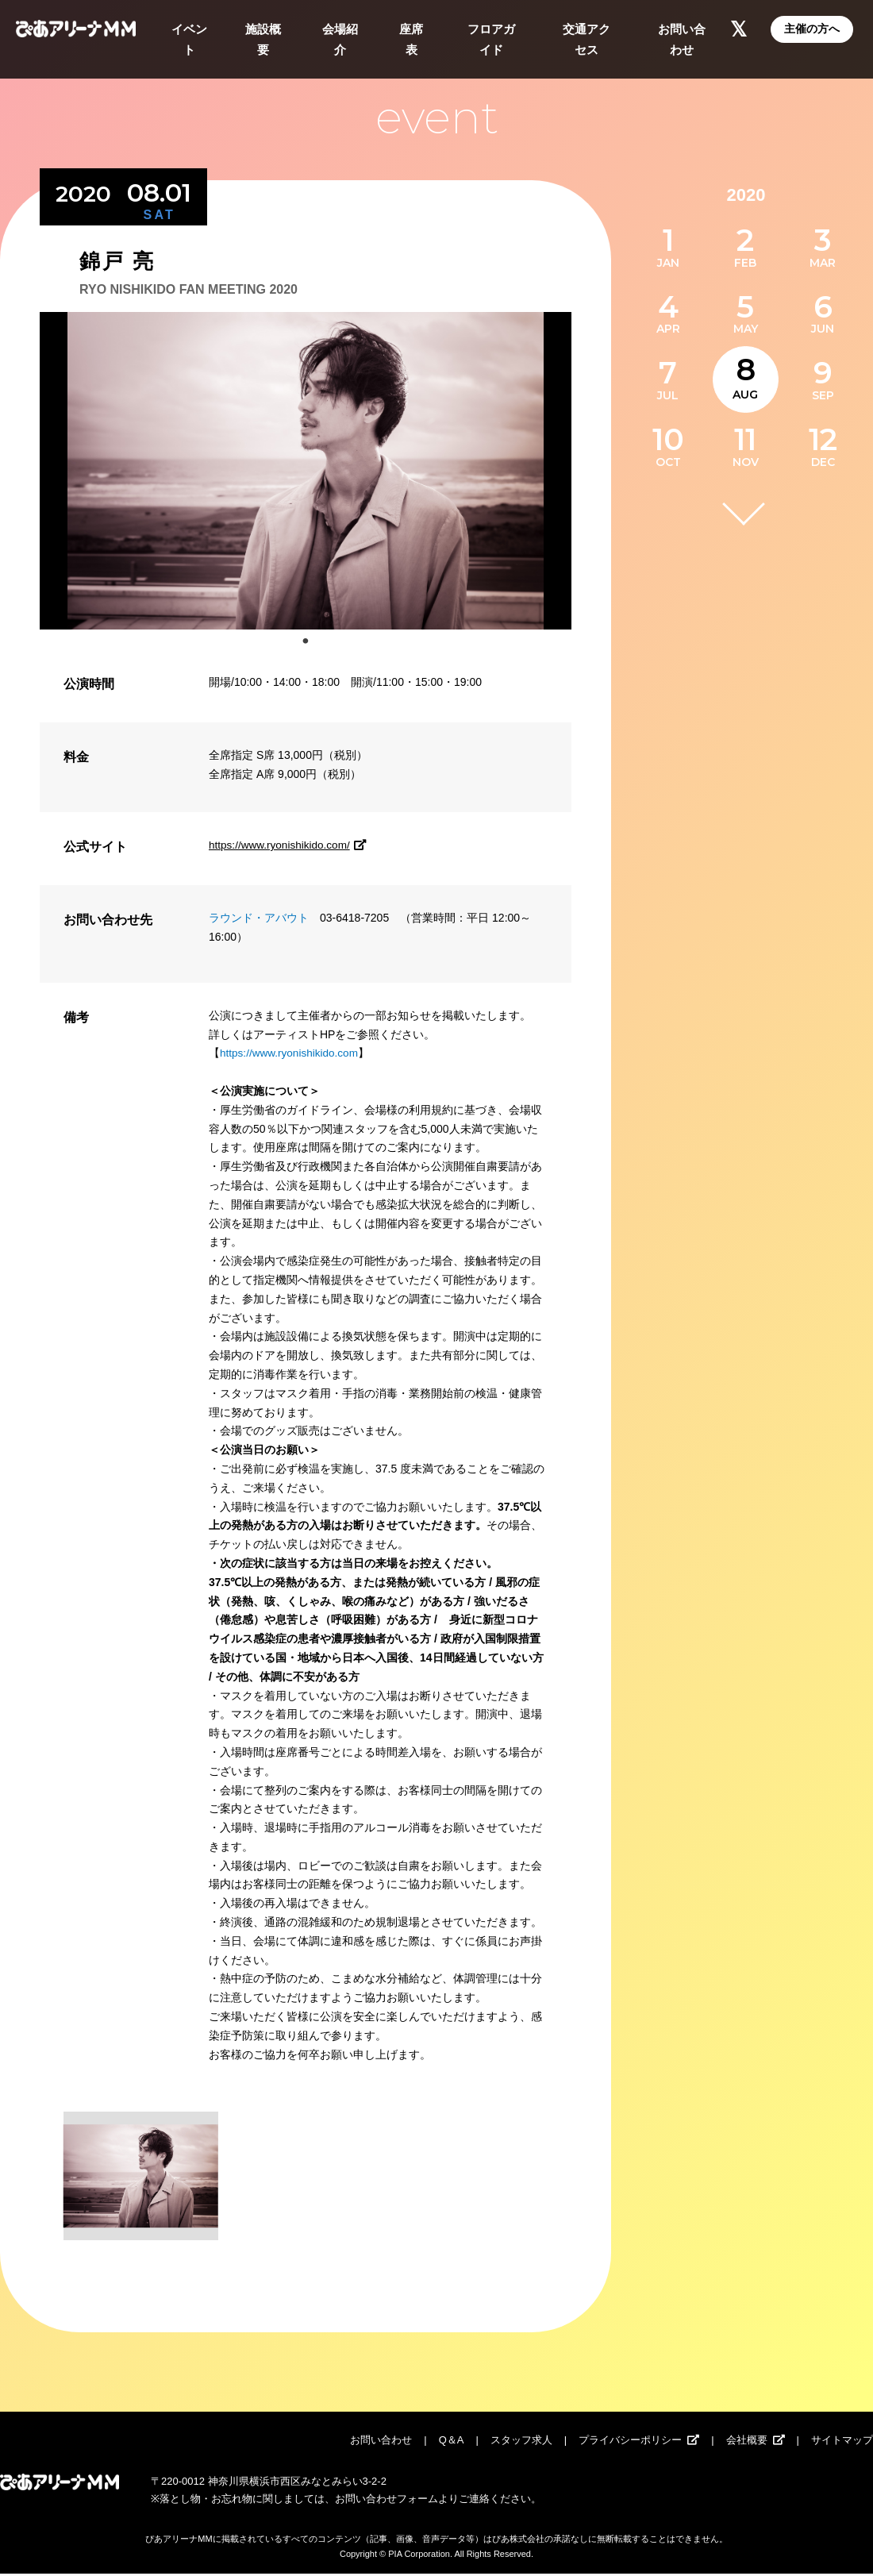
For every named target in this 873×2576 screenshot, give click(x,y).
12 (823, 439)
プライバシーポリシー (630, 2442)
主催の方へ (812, 28)
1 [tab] (305, 641)
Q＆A (451, 2442)
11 (745, 439)
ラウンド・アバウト (259, 917)
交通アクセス (586, 39)
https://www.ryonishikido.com (291, 1052)
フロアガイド (491, 39)
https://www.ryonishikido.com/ (292, 844)
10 (668, 439)
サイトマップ (842, 2442)
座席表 (411, 39)
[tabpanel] (305, 471)
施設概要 (263, 39)
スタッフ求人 (521, 2442)
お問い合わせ (682, 39)
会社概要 (746, 2442)
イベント (189, 39)
